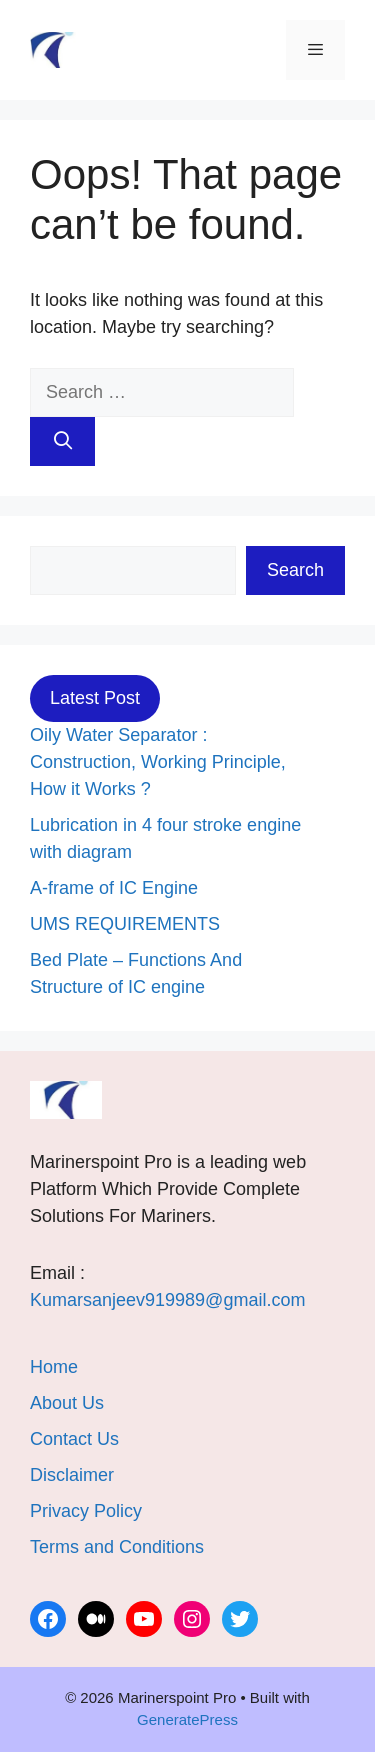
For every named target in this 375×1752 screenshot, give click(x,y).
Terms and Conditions (117, 1547)
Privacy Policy (86, 1511)
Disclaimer (72, 1475)
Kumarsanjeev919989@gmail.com (167, 1300)
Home (54, 1367)
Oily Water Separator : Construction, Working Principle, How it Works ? (158, 762)
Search (295, 570)
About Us (67, 1403)
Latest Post (95, 698)
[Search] (62, 441)
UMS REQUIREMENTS (125, 924)
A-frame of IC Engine (114, 888)
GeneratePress (187, 1719)
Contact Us (74, 1439)
